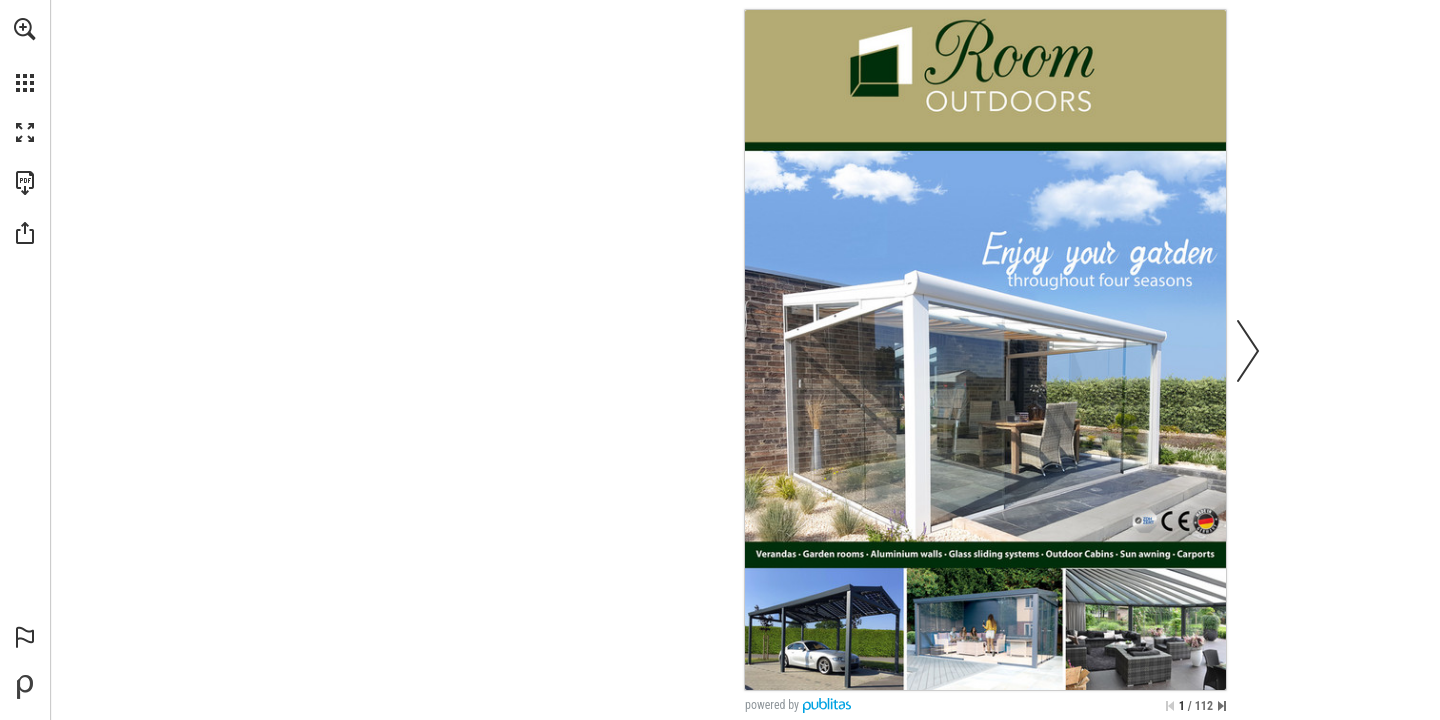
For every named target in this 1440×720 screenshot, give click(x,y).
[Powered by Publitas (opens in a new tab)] (25, 687)
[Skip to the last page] (1222, 706)
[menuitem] (25, 55)
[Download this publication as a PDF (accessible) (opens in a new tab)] (25, 183)
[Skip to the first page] (1170, 706)
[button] (25, 29)
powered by (772, 705)
